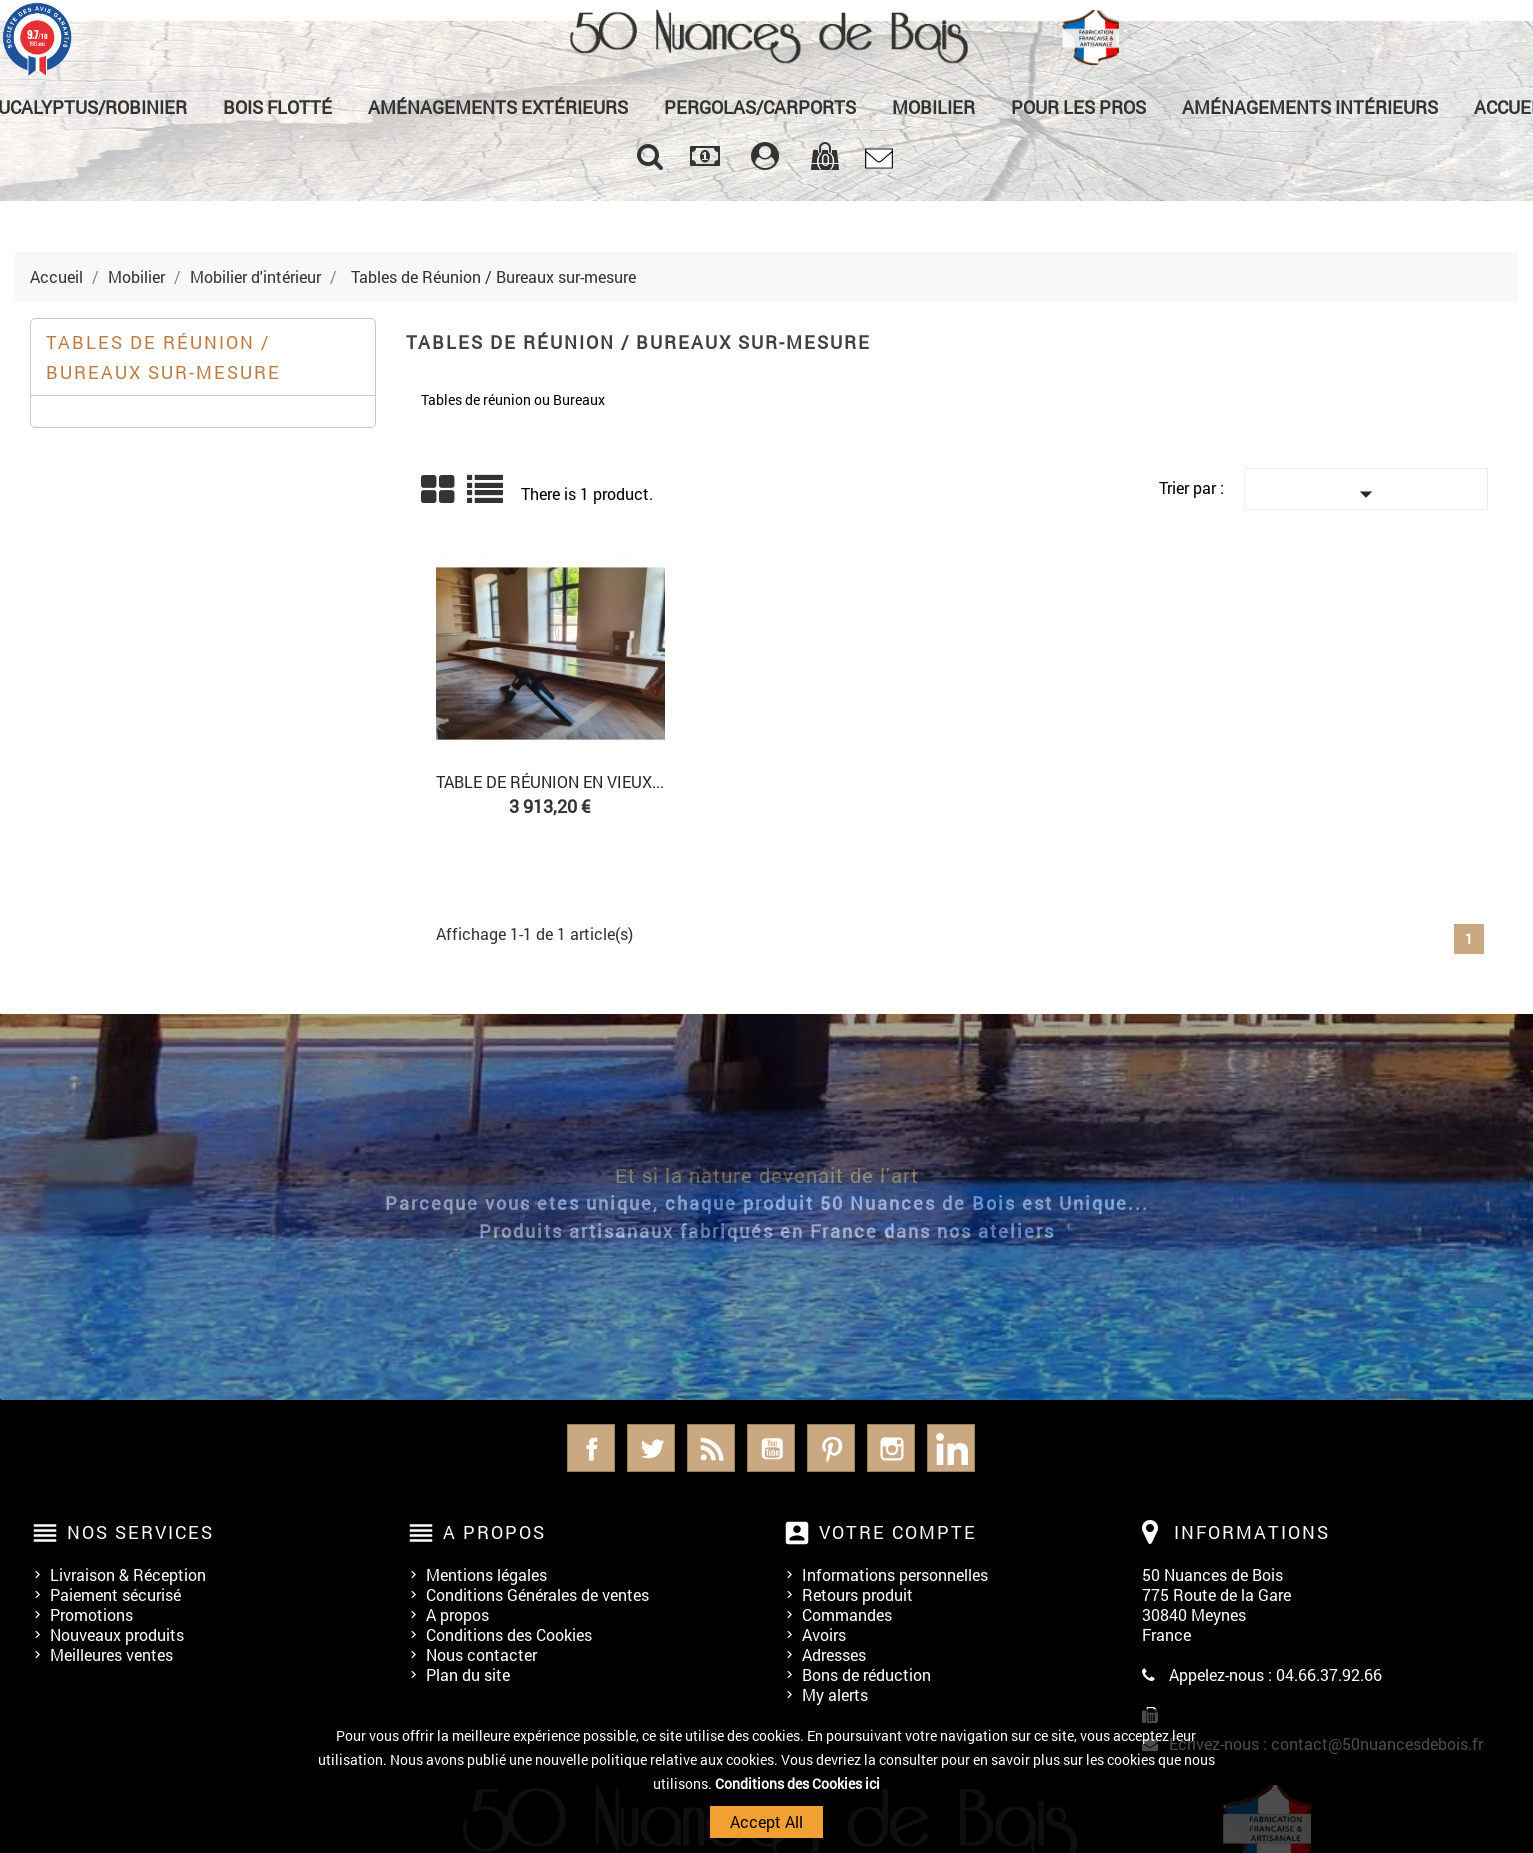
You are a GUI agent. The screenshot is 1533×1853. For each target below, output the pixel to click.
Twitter (651, 1448)
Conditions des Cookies (509, 1634)
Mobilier (933, 107)
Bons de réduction (866, 1674)
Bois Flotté (277, 107)
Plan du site (468, 1674)
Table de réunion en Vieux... (550, 781)
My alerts (835, 1694)
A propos (457, 1614)
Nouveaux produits (117, 1634)
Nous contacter (481, 1654)
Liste (486, 496)
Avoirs (824, 1634)
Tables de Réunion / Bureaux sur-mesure (163, 357)
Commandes (847, 1614)
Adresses (834, 1654)
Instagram (891, 1448)
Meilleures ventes (111, 1654)
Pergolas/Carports (760, 107)
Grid (439, 490)
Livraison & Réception (128, 1574)
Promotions (91, 1614)
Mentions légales (486, 1574)
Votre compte (898, 1532)
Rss (711, 1448)
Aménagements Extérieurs (498, 107)
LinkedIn (951, 1448)
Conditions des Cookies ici (797, 1783)
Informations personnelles (895, 1574)
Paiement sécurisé (115, 1594)
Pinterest (831, 1448)
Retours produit (857, 1594)
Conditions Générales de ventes (537, 1594)
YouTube (771, 1448)
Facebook (591, 1448)
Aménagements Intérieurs (1310, 107)
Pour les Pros (1078, 107)
